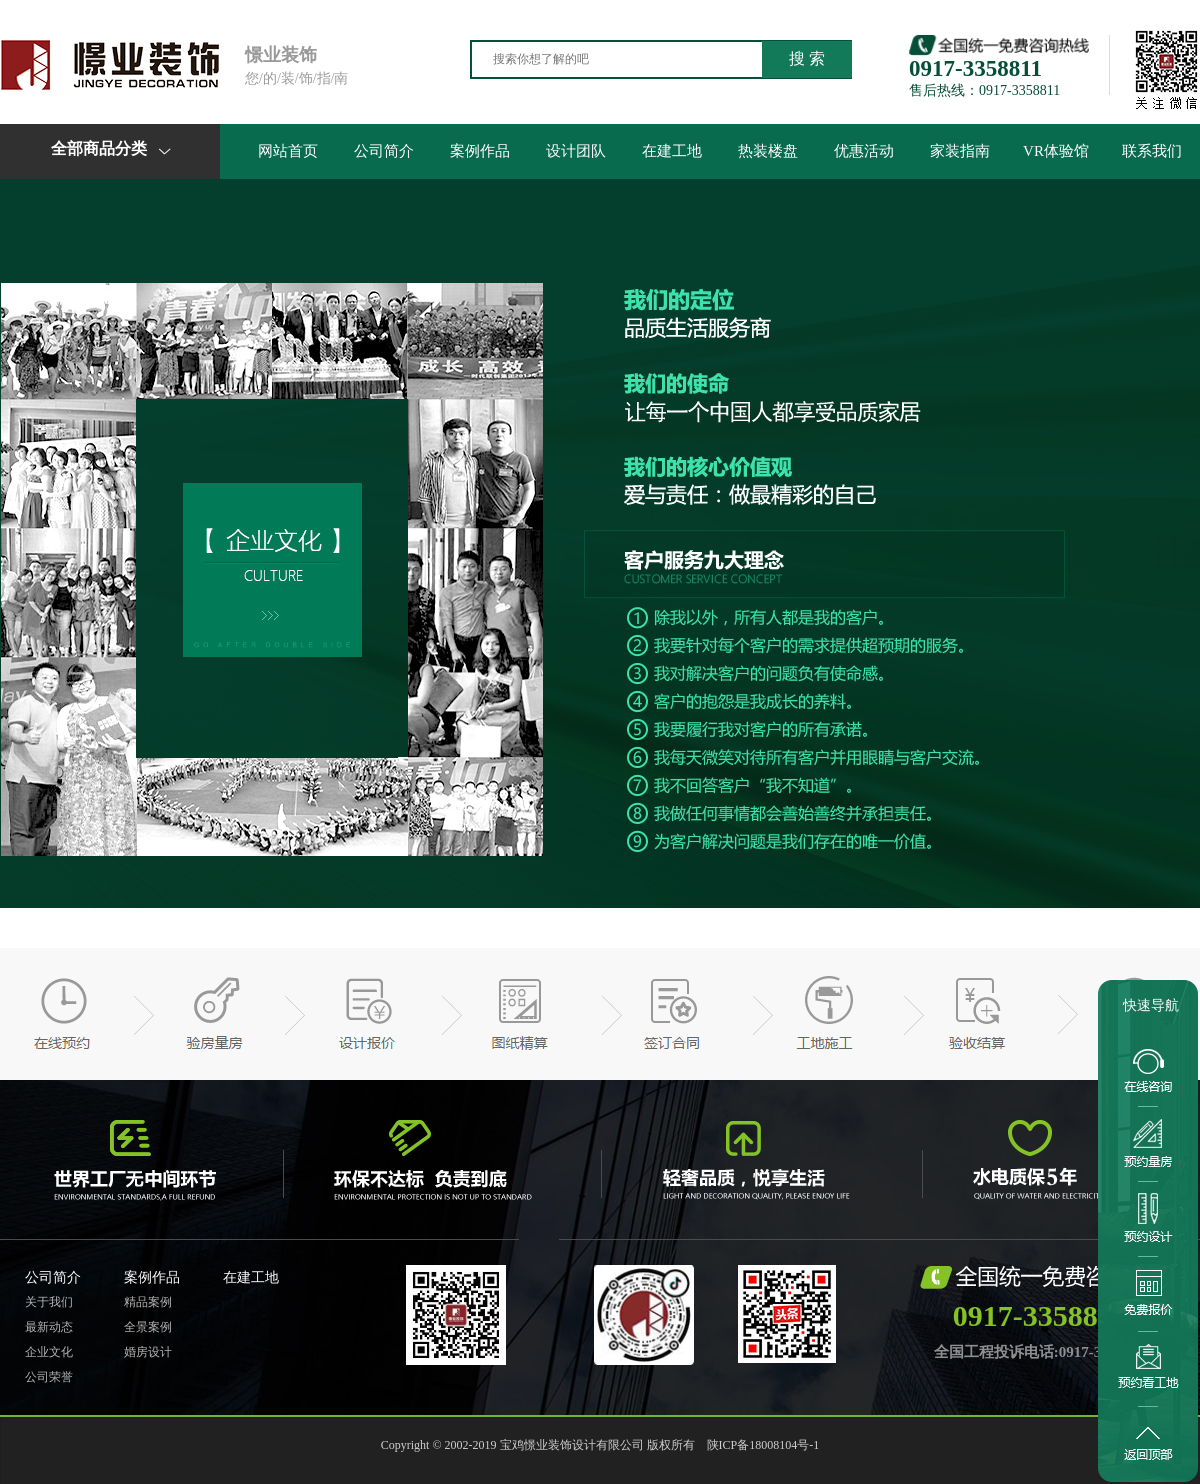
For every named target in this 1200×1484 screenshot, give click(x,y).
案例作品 (480, 151)
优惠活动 (864, 151)
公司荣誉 (49, 1377)
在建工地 (672, 151)
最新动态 (49, 1327)
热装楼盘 (768, 151)
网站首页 (288, 151)
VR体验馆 (1056, 151)
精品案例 (148, 1302)
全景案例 (148, 1327)
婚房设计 (148, 1352)
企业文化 (49, 1352)
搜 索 (807, 58)
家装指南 (960, 151)
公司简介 (384, 151)
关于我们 (49, 1302)
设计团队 (576, 151)
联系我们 (1152, 151)
